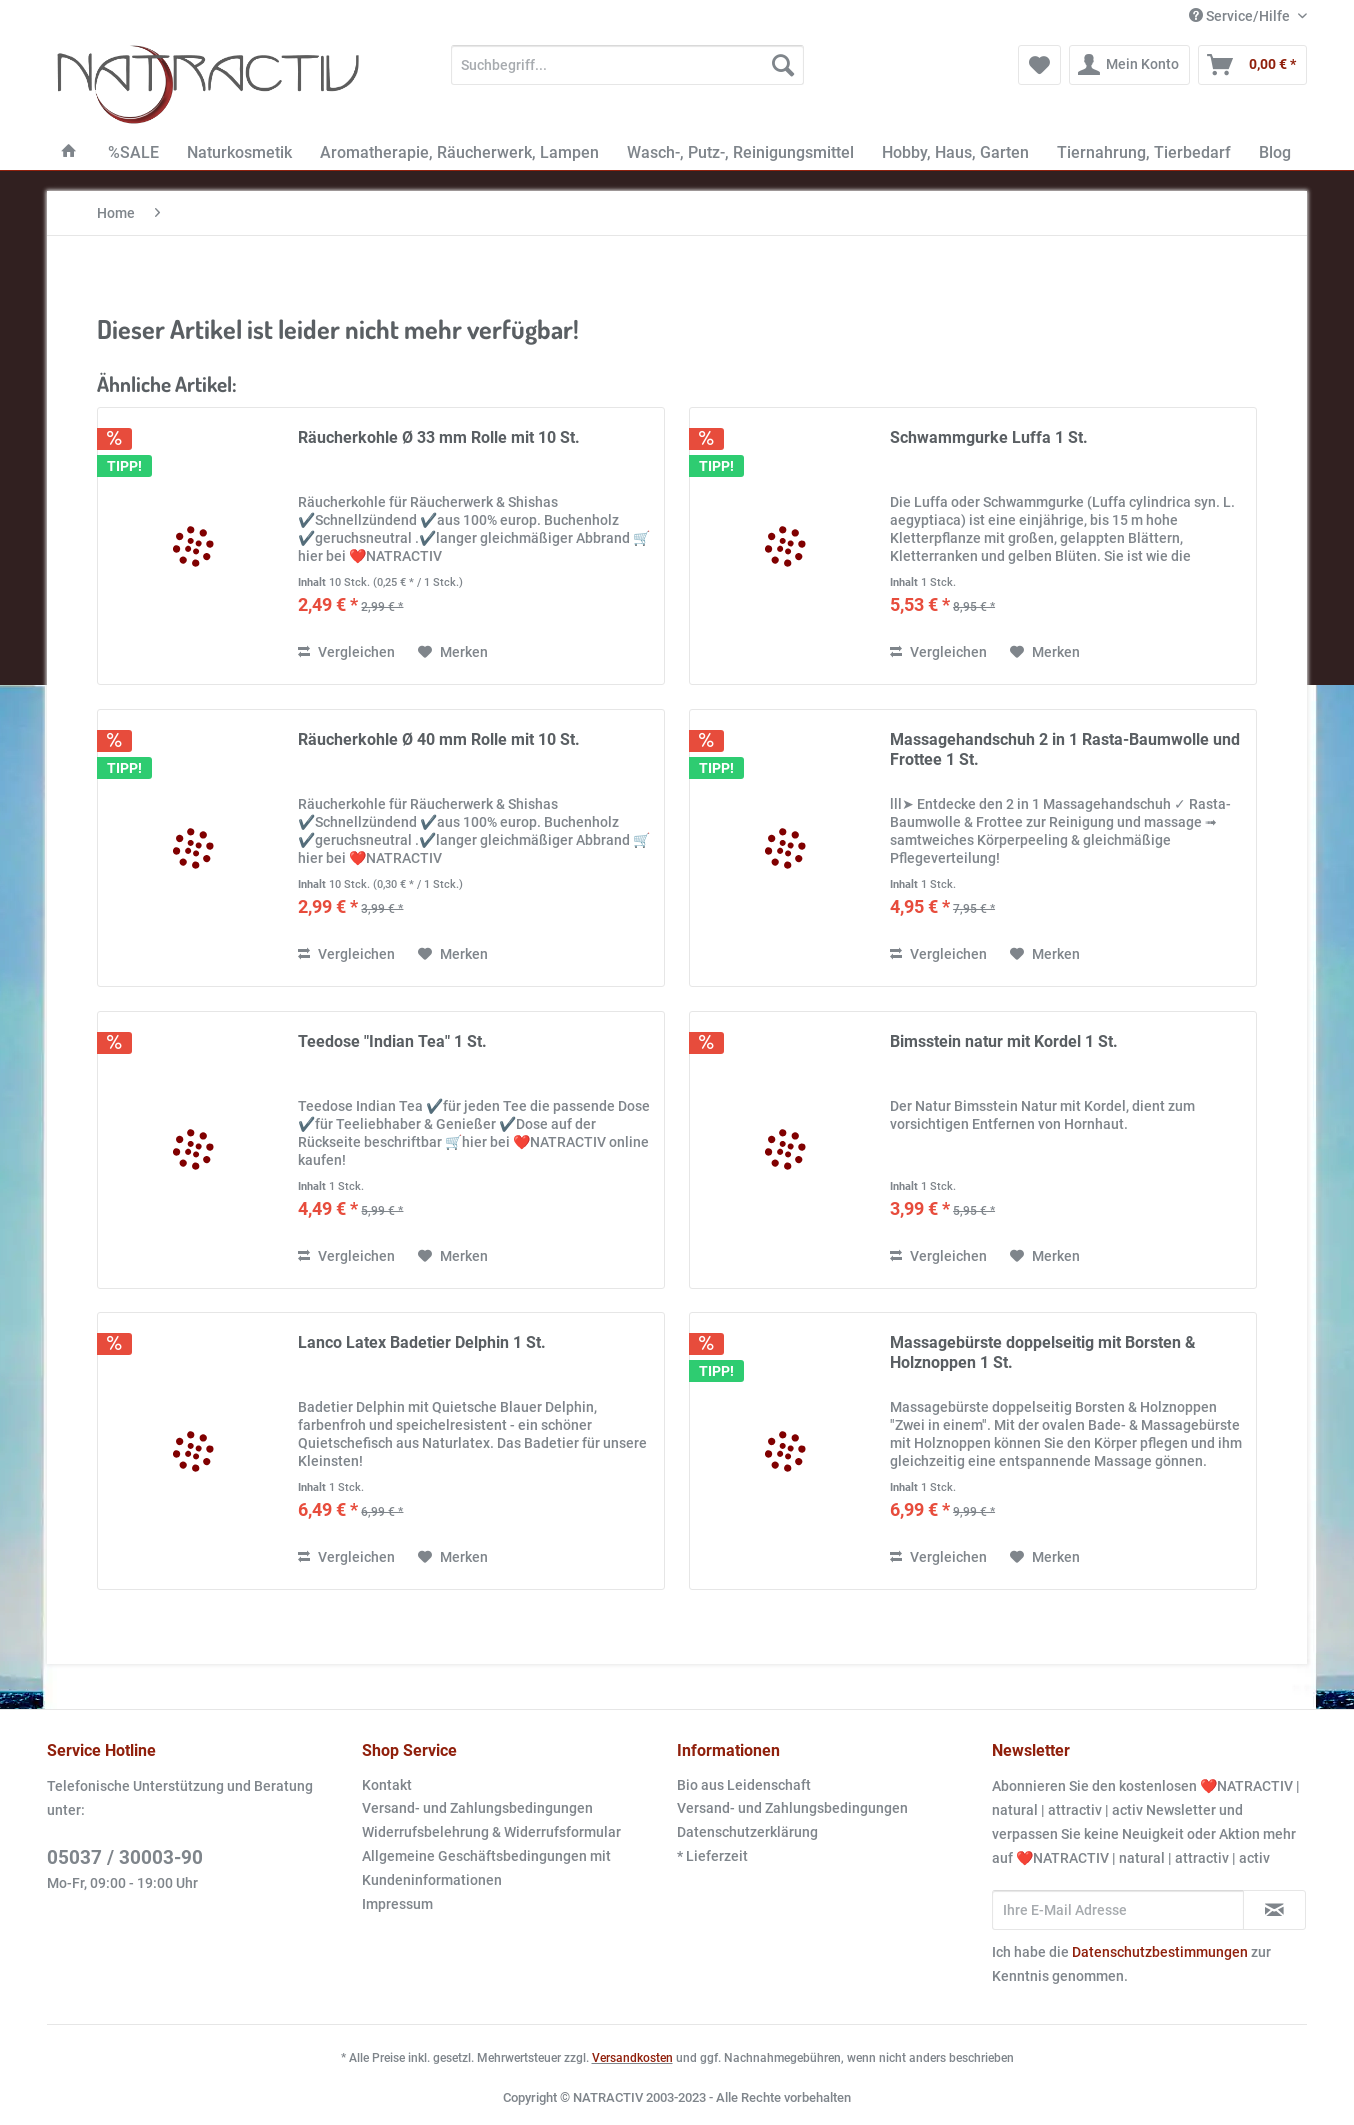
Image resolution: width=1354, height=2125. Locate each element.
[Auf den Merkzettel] (453, 652)
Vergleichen (346, 652)
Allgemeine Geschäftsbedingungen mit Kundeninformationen (486, 1868)
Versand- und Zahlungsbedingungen (477, 1808)
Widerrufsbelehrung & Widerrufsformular (491, 1832)
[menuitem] (627, 73)
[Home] (69, 152)
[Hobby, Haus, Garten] (955, 152)
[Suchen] (783, 65)
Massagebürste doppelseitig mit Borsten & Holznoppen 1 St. (1043, 1352)
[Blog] (1275, 152)
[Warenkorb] (1252, 65)
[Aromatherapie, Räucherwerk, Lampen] (459, 152)
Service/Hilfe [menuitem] (1241, 16)
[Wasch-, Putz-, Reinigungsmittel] (740, 152)
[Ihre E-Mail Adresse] (1118, 1910)
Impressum (397, 1904)
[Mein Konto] (1129, 65)
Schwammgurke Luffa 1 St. (989, 437)
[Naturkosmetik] (239, 152)
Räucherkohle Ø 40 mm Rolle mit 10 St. (439, 739)
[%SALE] (133, 152)
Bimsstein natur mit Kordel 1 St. (1004, 1041)
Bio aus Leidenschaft (744, 1785)
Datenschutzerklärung (747, 1832)
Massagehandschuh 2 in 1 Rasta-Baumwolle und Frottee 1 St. (1065, 749)
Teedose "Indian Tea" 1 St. (392, 1041)
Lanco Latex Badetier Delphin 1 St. (422, 1342)
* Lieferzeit (712, 1856)
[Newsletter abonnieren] (1274, 1910)
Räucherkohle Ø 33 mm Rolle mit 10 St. (439, 437)
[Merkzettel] (1039, 65)
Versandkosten (632, 2058)
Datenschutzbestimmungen (1160, 1952)
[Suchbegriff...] (627, 65)
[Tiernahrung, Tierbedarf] (1144, 152)
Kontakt (387, 1785)
